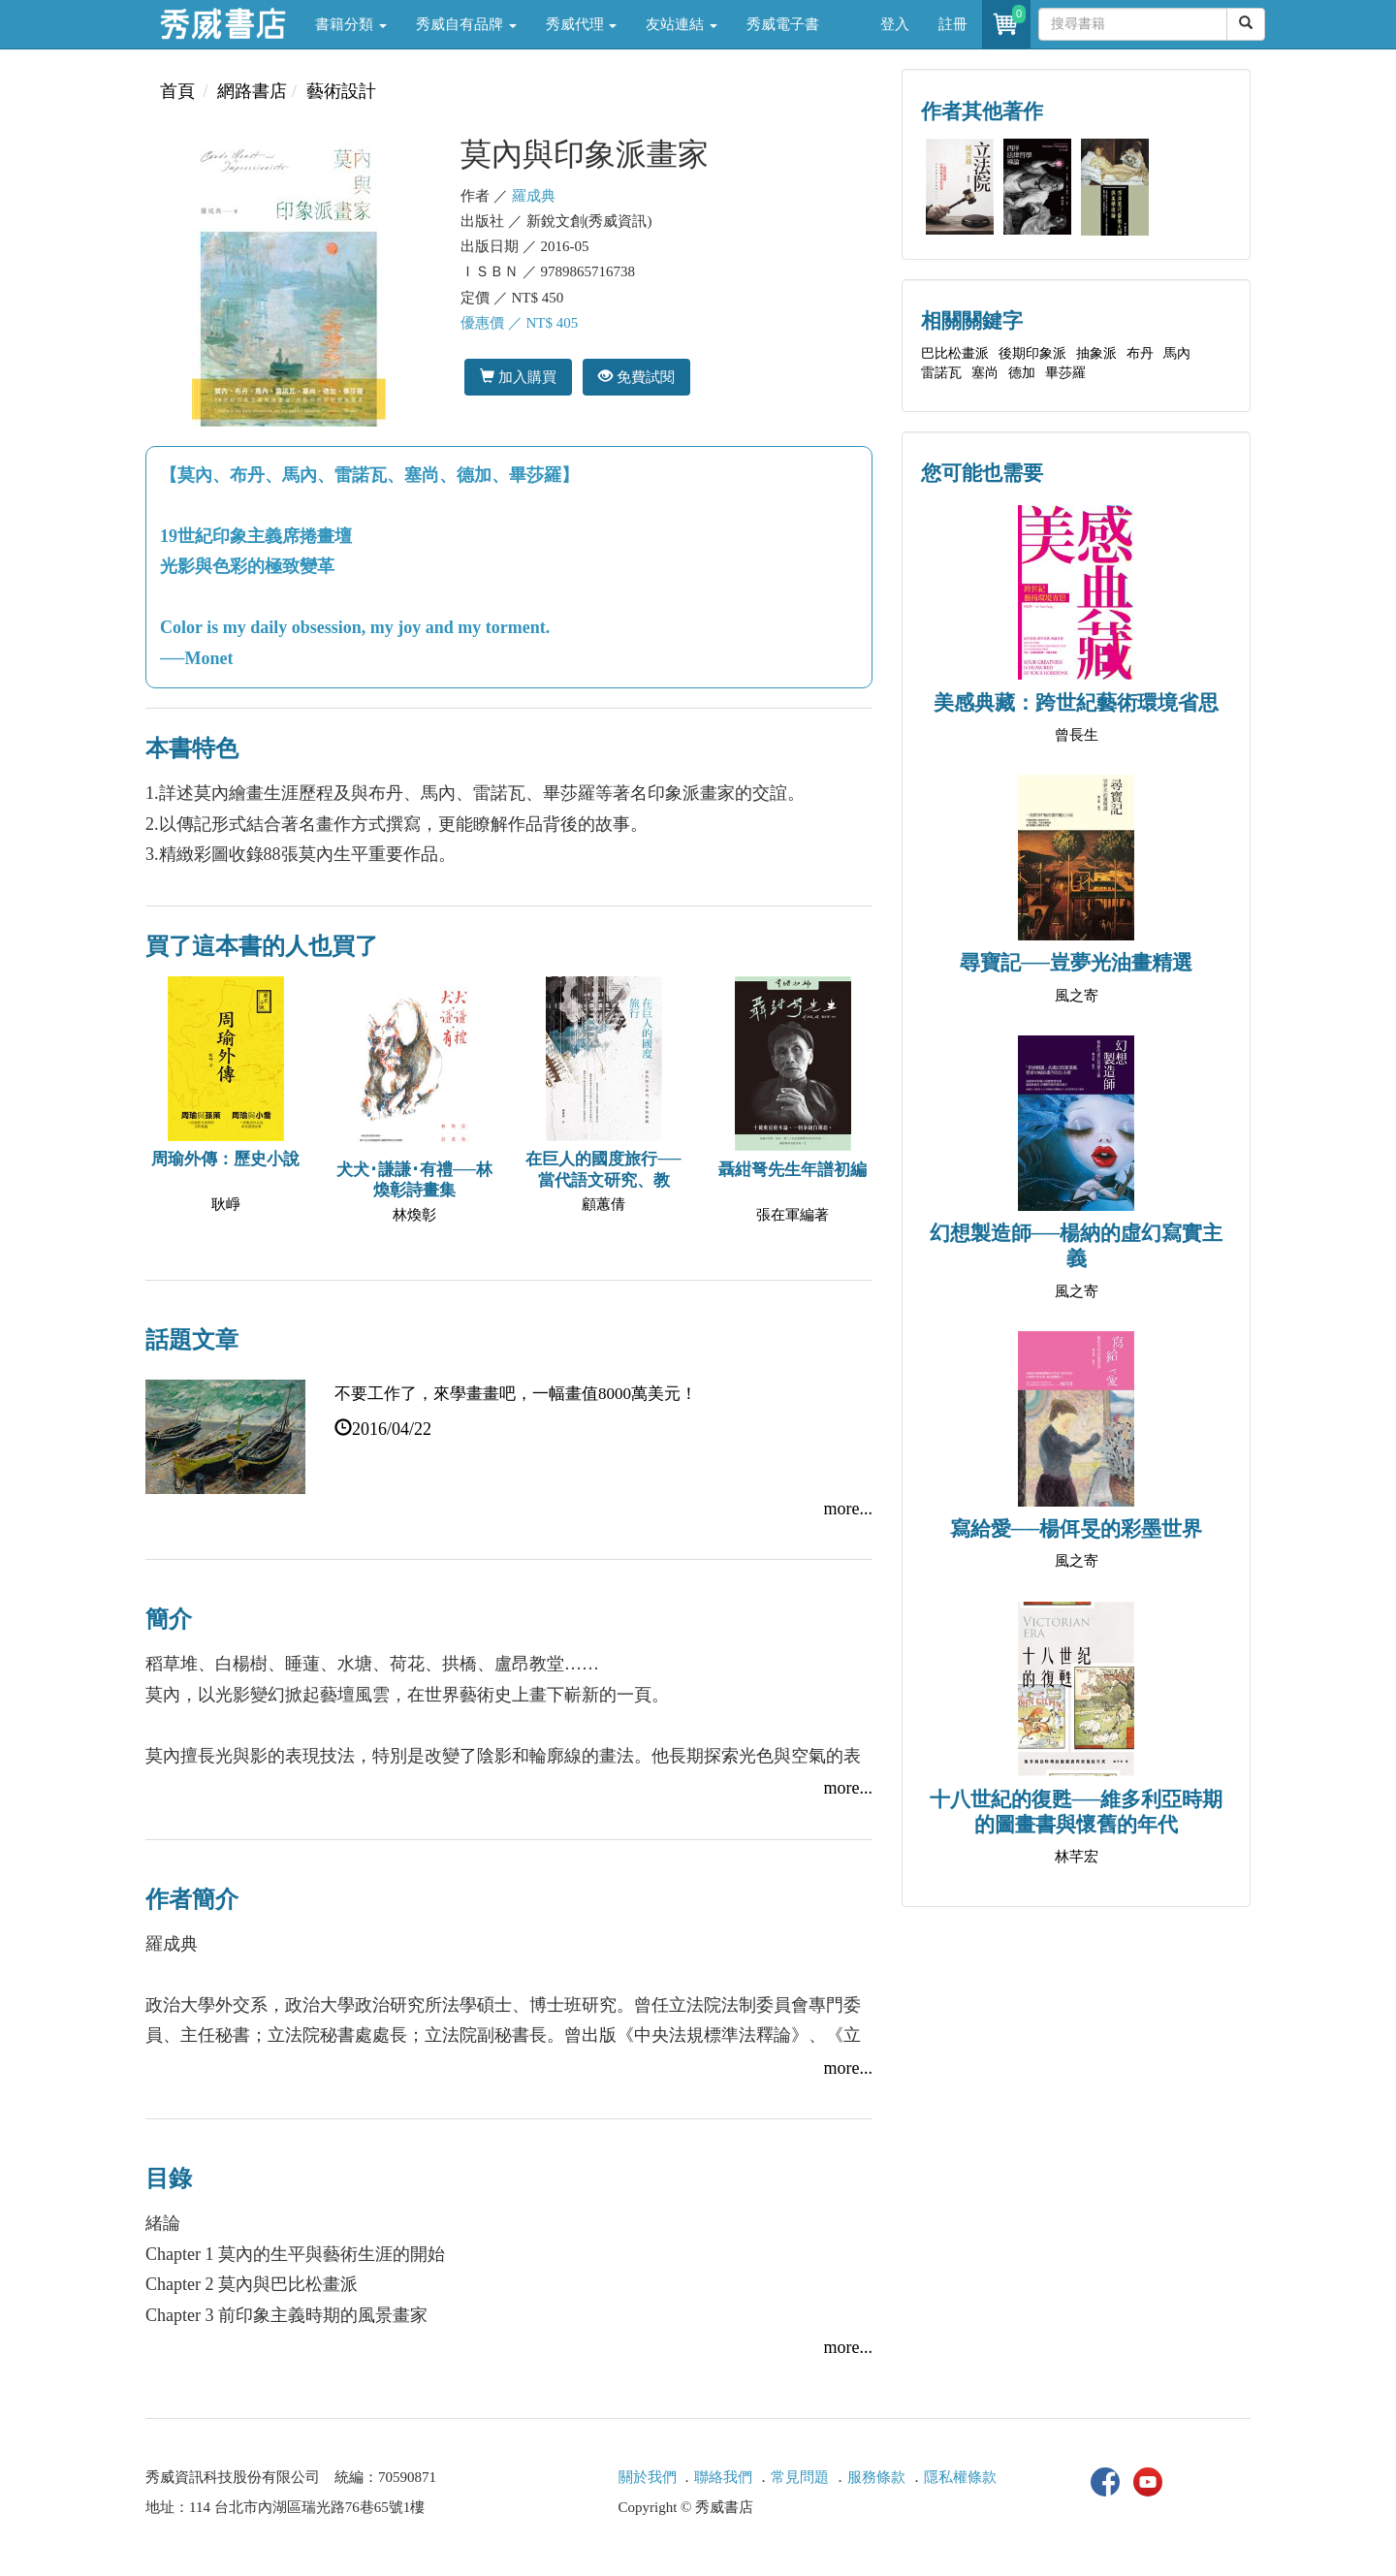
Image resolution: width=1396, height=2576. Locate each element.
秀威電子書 (782, 24)
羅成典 (533, 196)
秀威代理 (582, 24)
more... (848, 1508)
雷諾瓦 (941, 373)
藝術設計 (341, 91)
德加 (1021, 373)
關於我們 (648, 2477)
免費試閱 (636, 376)
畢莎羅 (1065, 373)
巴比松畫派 (955, 353)
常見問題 (800, 2477)
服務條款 (876, 2477)
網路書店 (252, 91)
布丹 (1140, 353)
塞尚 (985, 373)
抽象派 (1096, 353)
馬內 (1176, 353)
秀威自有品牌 (466, 24)
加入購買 (518, 376)
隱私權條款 (960, 2477)
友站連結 (681, 24)
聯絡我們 (723, 2477)
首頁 (177, 91)
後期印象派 (1032, 353)
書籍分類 (351, 24)
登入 (894, 24)
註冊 (953, 24)
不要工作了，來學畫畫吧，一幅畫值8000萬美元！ (515, 1393)
